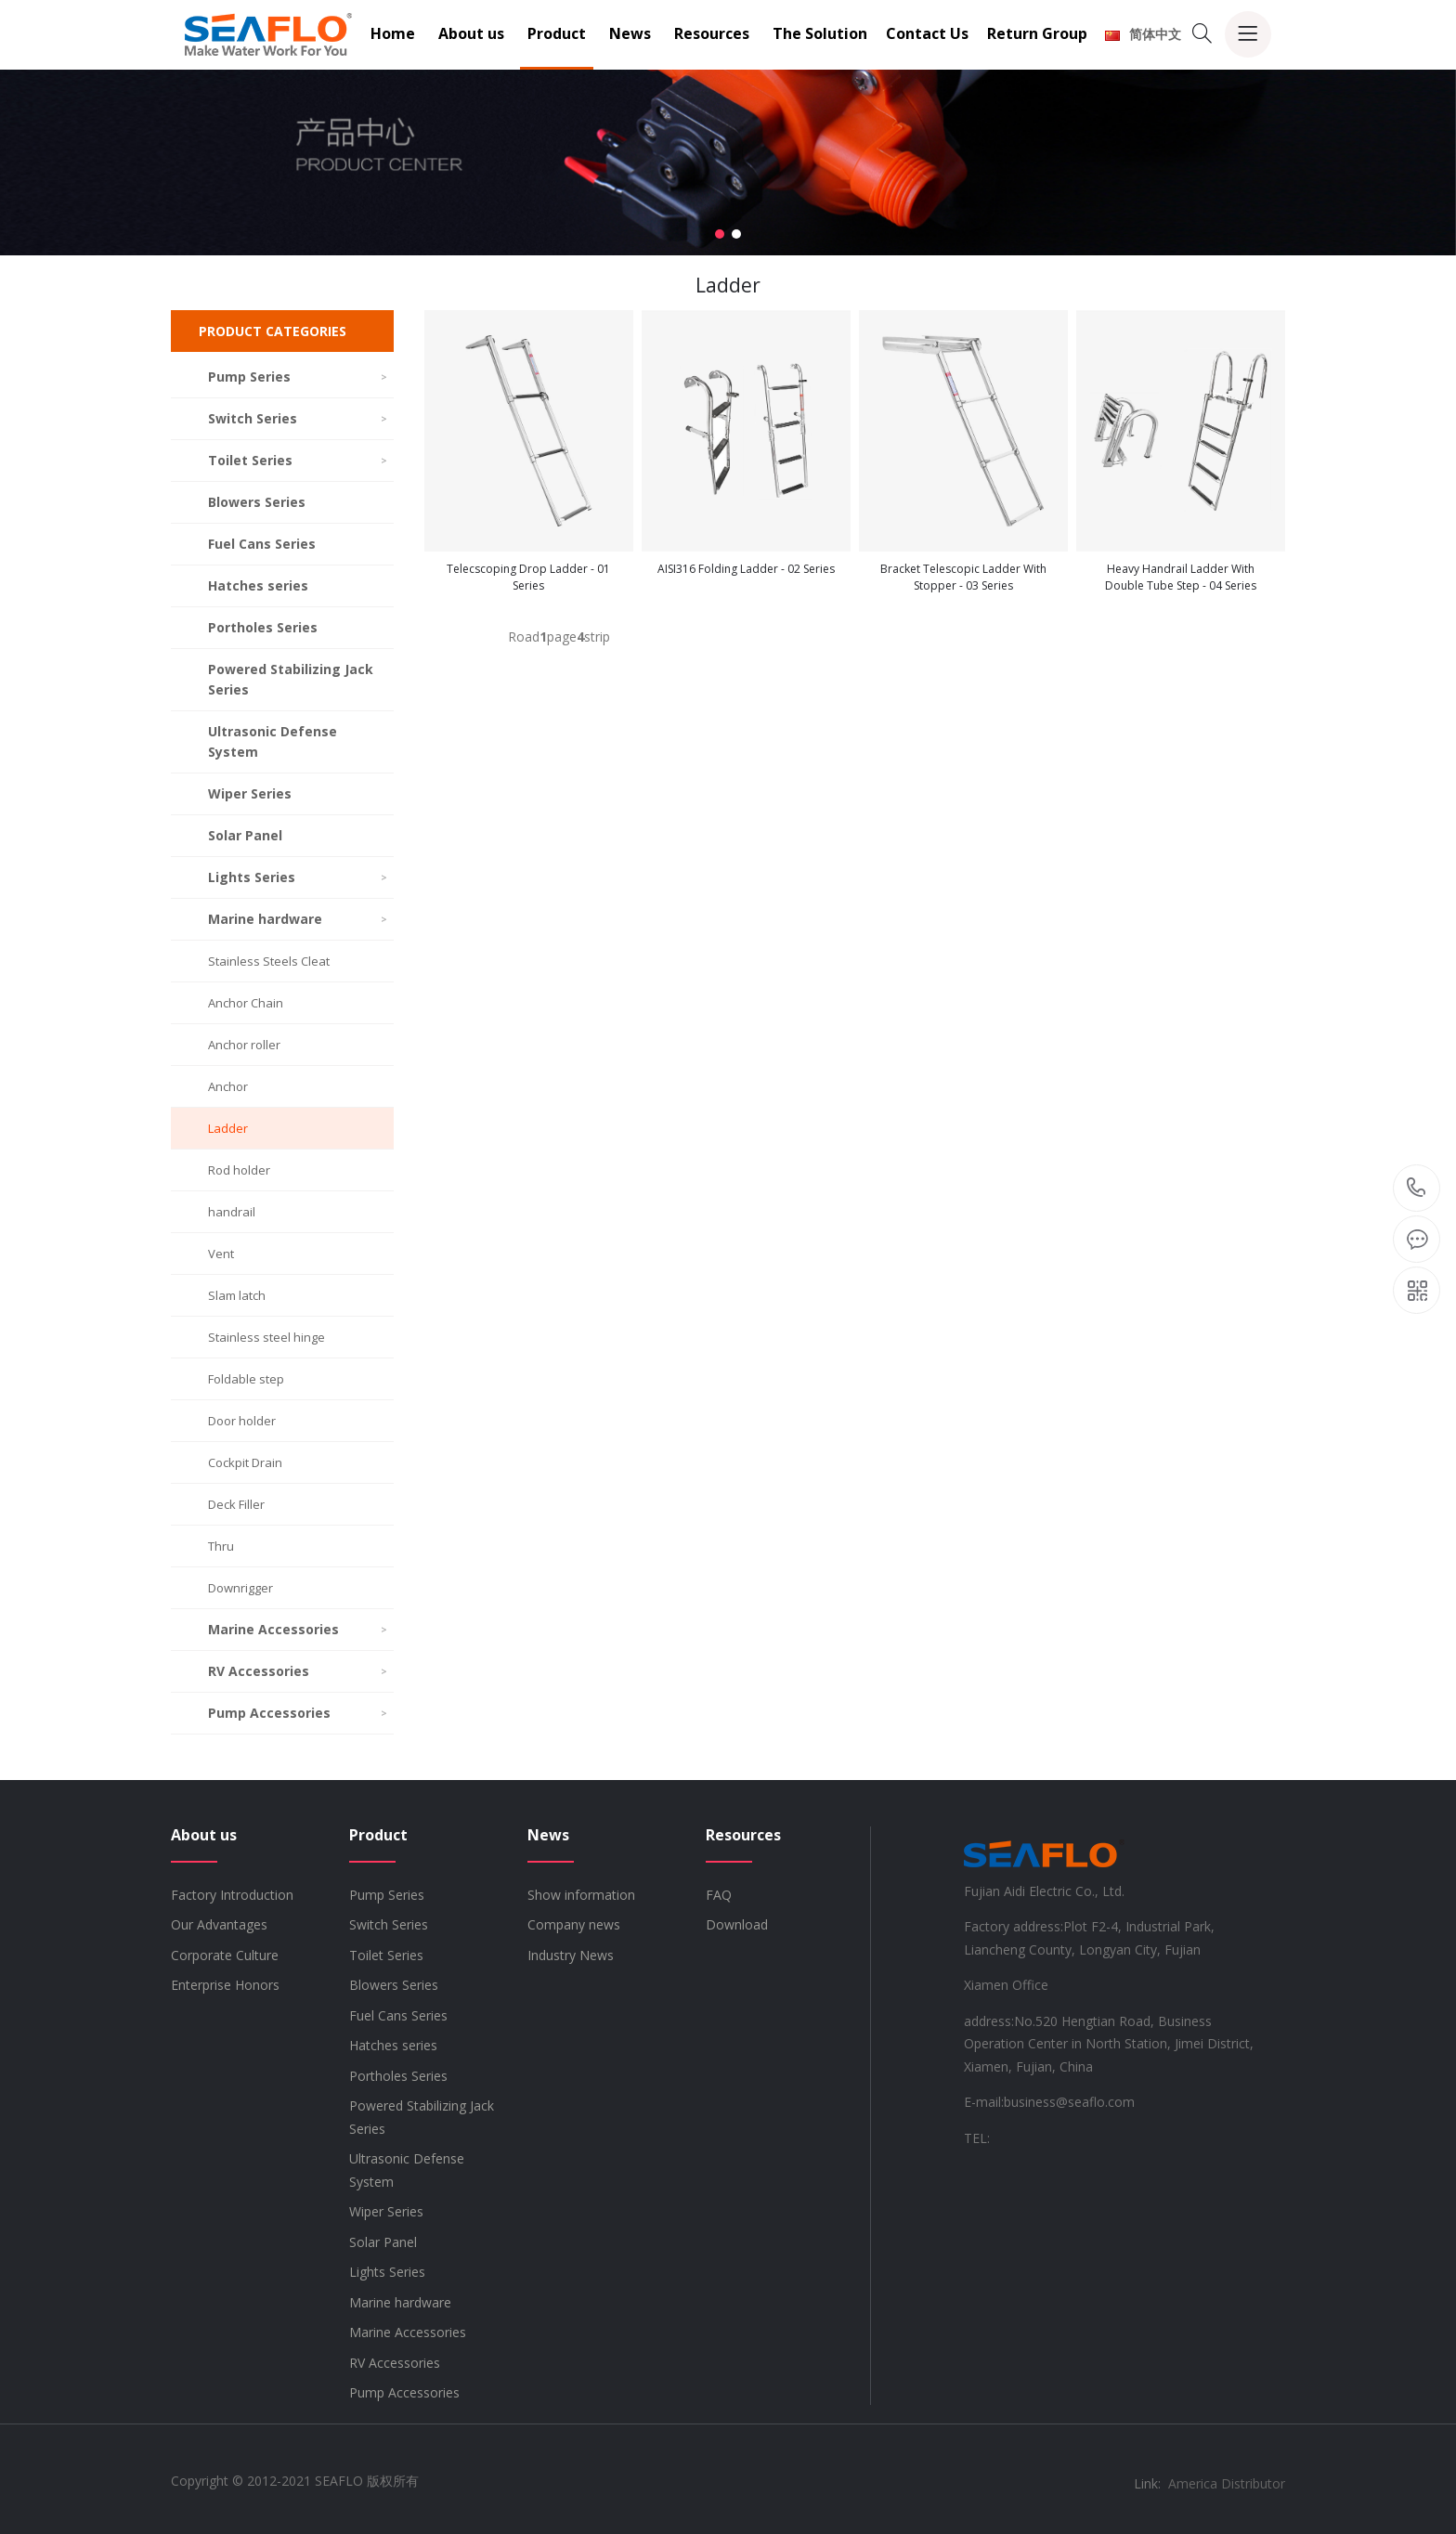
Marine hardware (298, 919)
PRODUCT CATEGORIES (272, 331)
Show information (581, 1895)
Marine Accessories (298, 1629)
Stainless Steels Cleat (269, 961)
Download (737, 1924)
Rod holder (239, 1170)
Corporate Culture (225, 1955)
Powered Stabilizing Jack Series (290, 679)
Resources (711, 33)
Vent (221, 1253)
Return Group (1037, 33)
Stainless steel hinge (266, 1337)
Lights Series (298, 877)
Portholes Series (263, 627)
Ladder (228, 1128)
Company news (573, 1924)
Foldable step (246, 1379)
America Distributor (1226, 2483)
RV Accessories (298, 1671)
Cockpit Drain (245, 1462)
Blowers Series (257, 502)
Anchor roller (244, 1044)
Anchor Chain (245, 1002)
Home (392, 33)
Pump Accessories (298, 1713)
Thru (221, 1546)
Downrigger (240, 1587)
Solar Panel (245, 835)
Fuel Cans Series (262, 543)
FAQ (719, 1895)
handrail (231, 1211)
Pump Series (298, 376)
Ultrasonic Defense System (272, 741)
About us (471, 33)
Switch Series (298, 418)
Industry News (570, 1955)
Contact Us (927, 33)
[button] (719, 234)
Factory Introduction (232, 1895)
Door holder (242, 1420)
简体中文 (1143, 34)
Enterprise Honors (225, 1985)
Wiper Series (250, 793)
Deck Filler (236, 1504)
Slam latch (237, 1295)
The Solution (820, 33)
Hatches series (258, 585)
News (630, 33)
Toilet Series (298, 460)
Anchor (228, 1086)
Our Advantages (219, 1924)
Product (556, 33)
